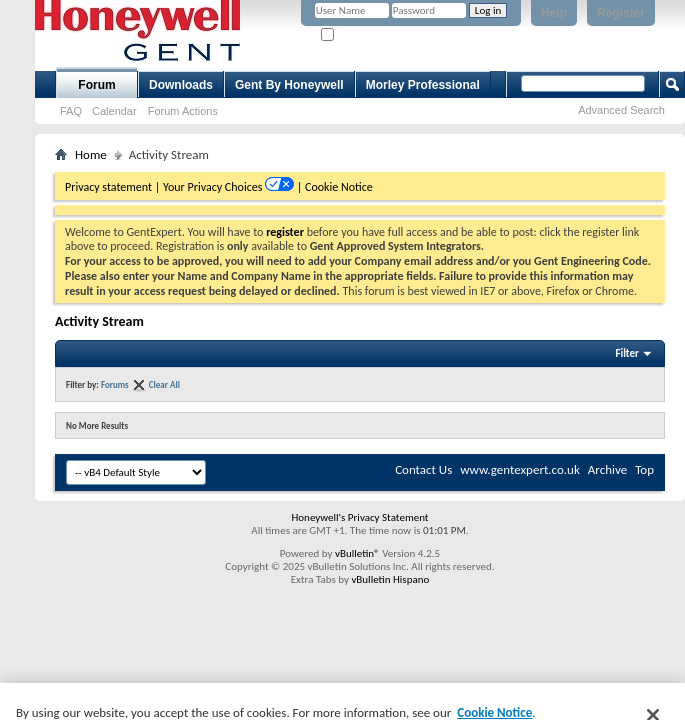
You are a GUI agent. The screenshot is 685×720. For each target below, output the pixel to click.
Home (91, 154)
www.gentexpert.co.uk (520, 469)
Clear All (164, 384)
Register (621, 13)
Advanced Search (621, 110)
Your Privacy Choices (214, 187)
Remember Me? (364, 35)
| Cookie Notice (335, 187)
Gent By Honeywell (289, 85)
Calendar (114, 111)
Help (554, 13)
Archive (607, 469)
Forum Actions (183, 111)
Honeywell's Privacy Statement (359, 517)
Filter (627, 353)
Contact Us (423, 469)
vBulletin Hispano (390, 579)
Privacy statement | (112, 187)
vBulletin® (357, 553)
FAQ (71, 111)
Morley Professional (423, 85)
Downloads (181, 85)
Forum (96, 85)
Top (644, 469)
